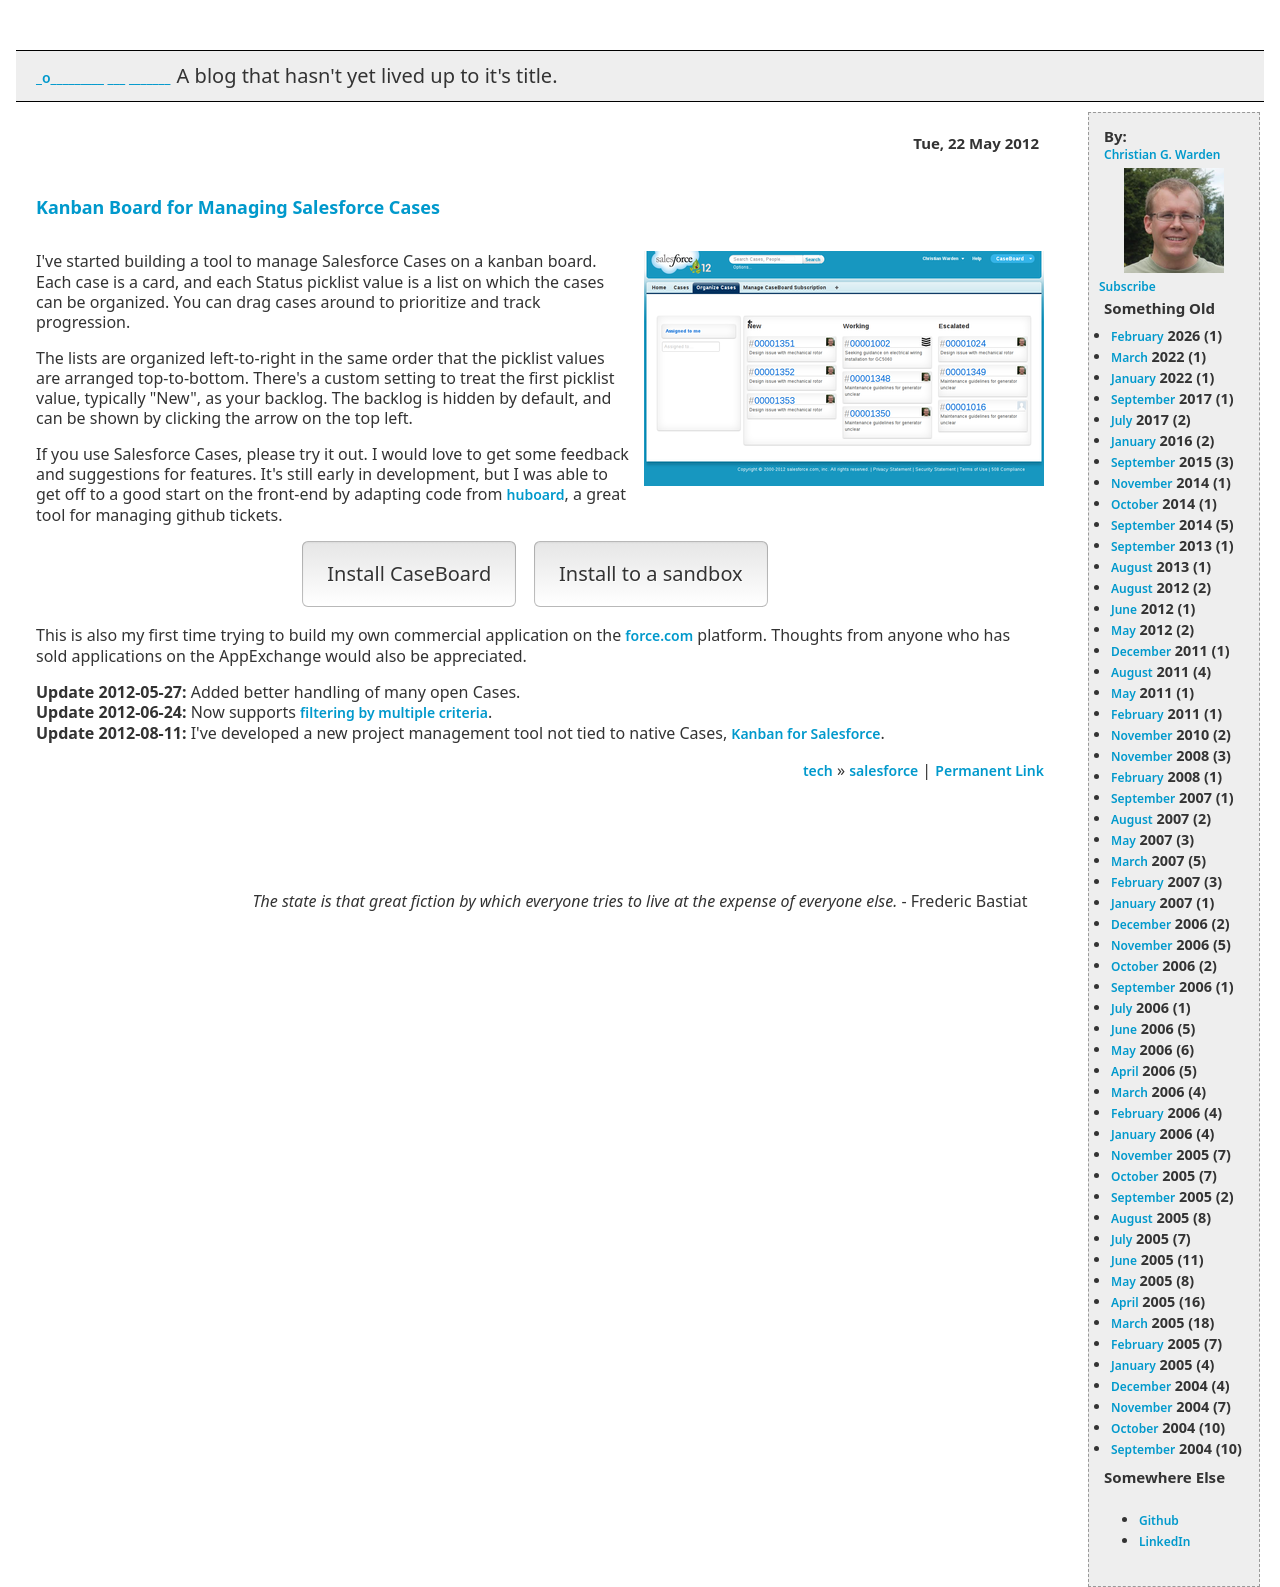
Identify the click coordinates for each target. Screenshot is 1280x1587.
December (1141, 651)
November (1142, 483)
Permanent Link (989, 770)
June (1124, 609)
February (1137, 336)
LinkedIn (1164, 1541)
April (1125, 1071)
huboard (536, 494)
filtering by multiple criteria (394, 712)
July (1121, 420)
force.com (659, 635)
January (1133, 378)
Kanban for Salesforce (805, 733)
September (1143, 399)
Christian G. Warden (1162, 154)
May (1123, 630)
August (1132, 567)
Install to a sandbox (651, 573)
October (1134, 504)
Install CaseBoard (409, 573)
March (1129, 357)
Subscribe (1127, 286)
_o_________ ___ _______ (103, 77)
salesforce (883, 770)
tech (818, 770)
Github (1159, 1520)
